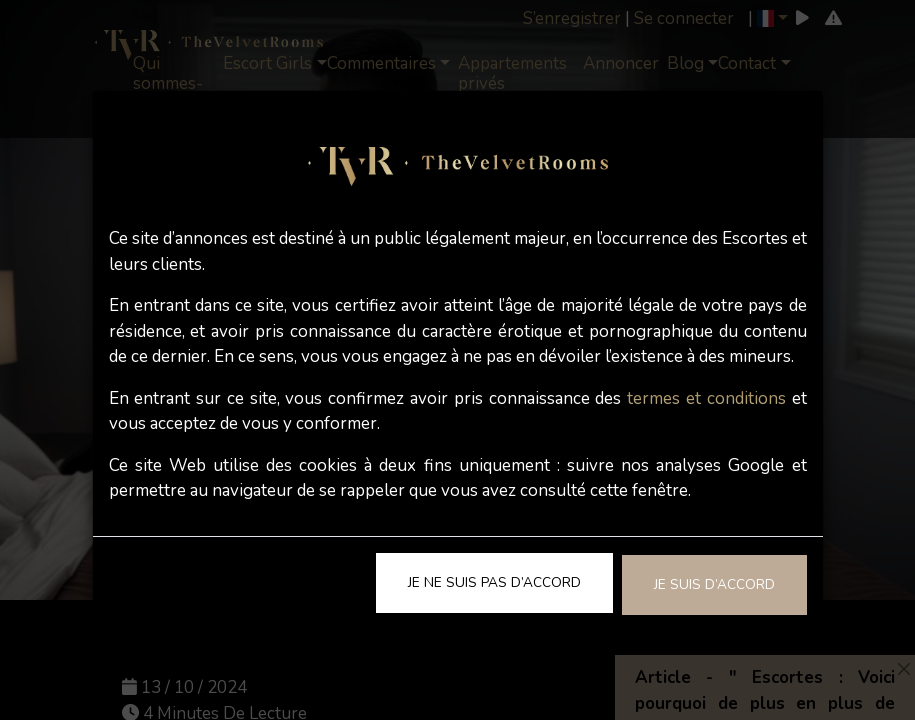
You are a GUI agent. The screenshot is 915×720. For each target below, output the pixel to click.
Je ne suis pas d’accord (494, 582)
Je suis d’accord (714, 584)
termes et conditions (706, 398)
